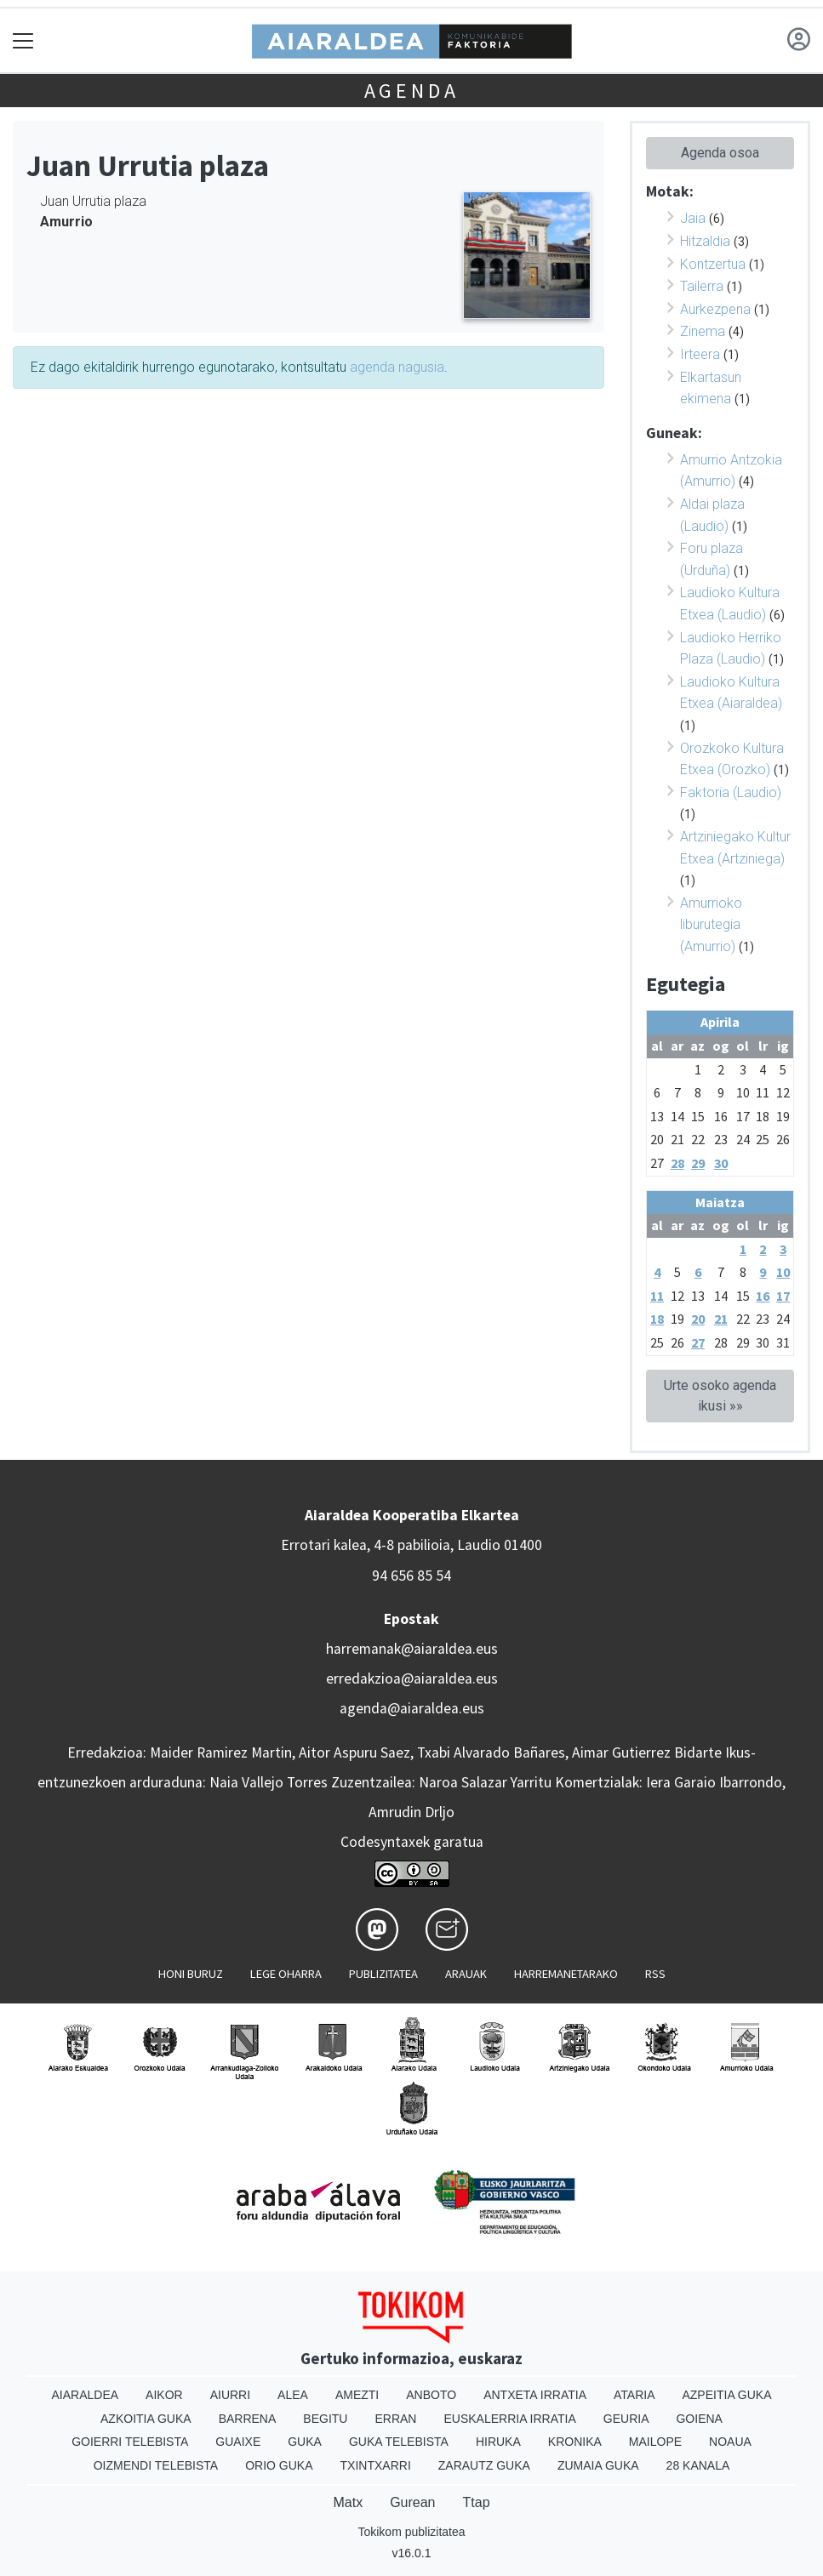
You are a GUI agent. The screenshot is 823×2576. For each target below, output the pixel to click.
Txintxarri (375, 2465)
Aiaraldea (84, 2395)
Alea (292, 2395)
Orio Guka (278, 2465)
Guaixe (237, 2441)
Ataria (634, 2395)
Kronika (575, 2441)
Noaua (730, 2441)
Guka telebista (399, 2441)
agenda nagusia (397, 367)
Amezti (357, 2395)
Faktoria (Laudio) (730, 792)
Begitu (325, 2418)
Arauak (466, 1973)
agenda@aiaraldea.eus (412, 1708)
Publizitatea (383, 1973)
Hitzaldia (705, 241)
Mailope (655, 2441)
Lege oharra (286, 1973)
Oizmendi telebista (156, 2465)
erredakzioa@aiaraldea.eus (412, 1678)
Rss (655, 1973)
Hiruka (498, 2441)
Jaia (693, 218)
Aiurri (230, 2395)
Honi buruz (190, 1973)
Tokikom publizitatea (411, 2532)
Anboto (431, 2395)
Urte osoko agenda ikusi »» (720, 1395)
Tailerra (701, 286)
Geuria (626, 2418)
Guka (305, 2441)
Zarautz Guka (484, 2465)
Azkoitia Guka (145, 2418)
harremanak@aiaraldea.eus (412, 1648)
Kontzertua (713, 264)
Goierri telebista (129, 2441)
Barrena (248, 2418)
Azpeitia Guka (726, 2395)
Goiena (699, 2418)
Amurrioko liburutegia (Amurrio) (711, 925)
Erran (395, 2418)
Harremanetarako (566, 1973)
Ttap (476, 2502)
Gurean (412, 2502)
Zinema (702, 331)
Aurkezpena (715, 309)
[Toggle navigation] (23, 40)
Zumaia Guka (598, 2465)
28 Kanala (698, 2465)
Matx (348, 2502)
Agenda (412, 90)
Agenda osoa (720, 153)
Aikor (164, 2395)
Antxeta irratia (534, 2395)
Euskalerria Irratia (509, 2418)
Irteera (700, 354)
